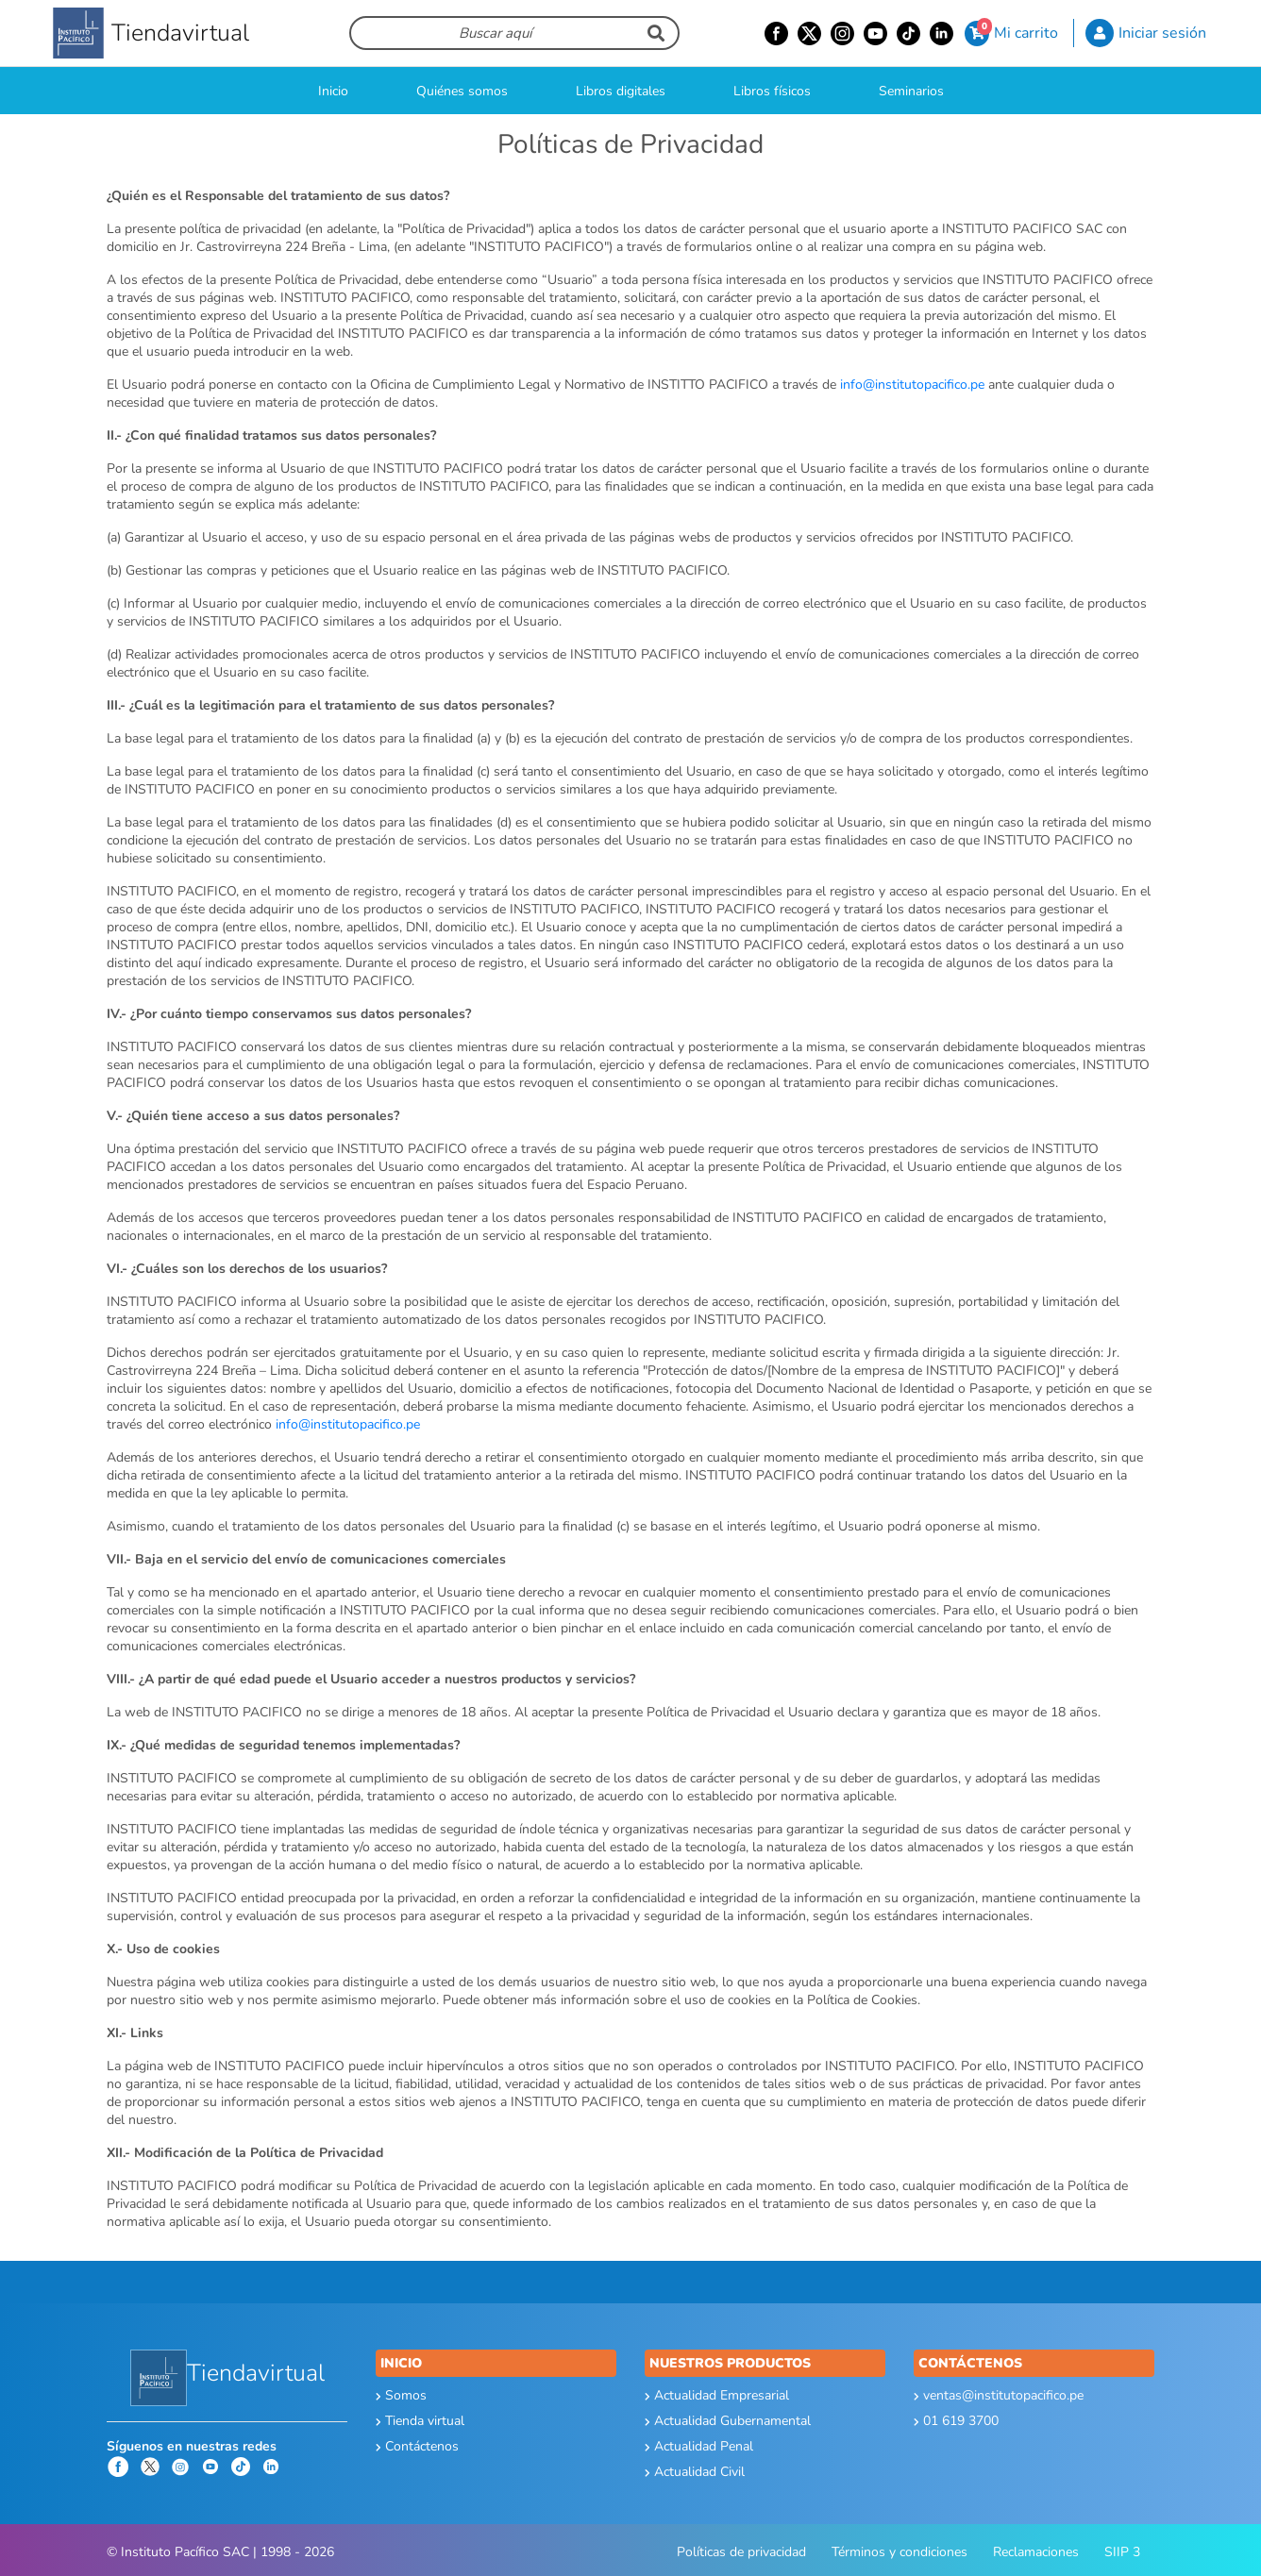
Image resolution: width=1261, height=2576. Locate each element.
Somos (401, 2395)
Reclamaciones (1036, 2552)
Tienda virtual (420, 2421)
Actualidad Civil (695, 2472)
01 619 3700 (956, 2421)
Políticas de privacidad (741, 2552)
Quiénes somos (462, 91)
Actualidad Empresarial (717, 2395)
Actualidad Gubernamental (728, 2421)
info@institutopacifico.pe (912, 384)
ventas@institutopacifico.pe (999, 2395)
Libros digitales (620, 91)
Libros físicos (772, 91)
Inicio (333, 91)
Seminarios (911, 91)
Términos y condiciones (899, 2552)
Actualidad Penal (699, 2446)
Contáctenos (417, 2446)
